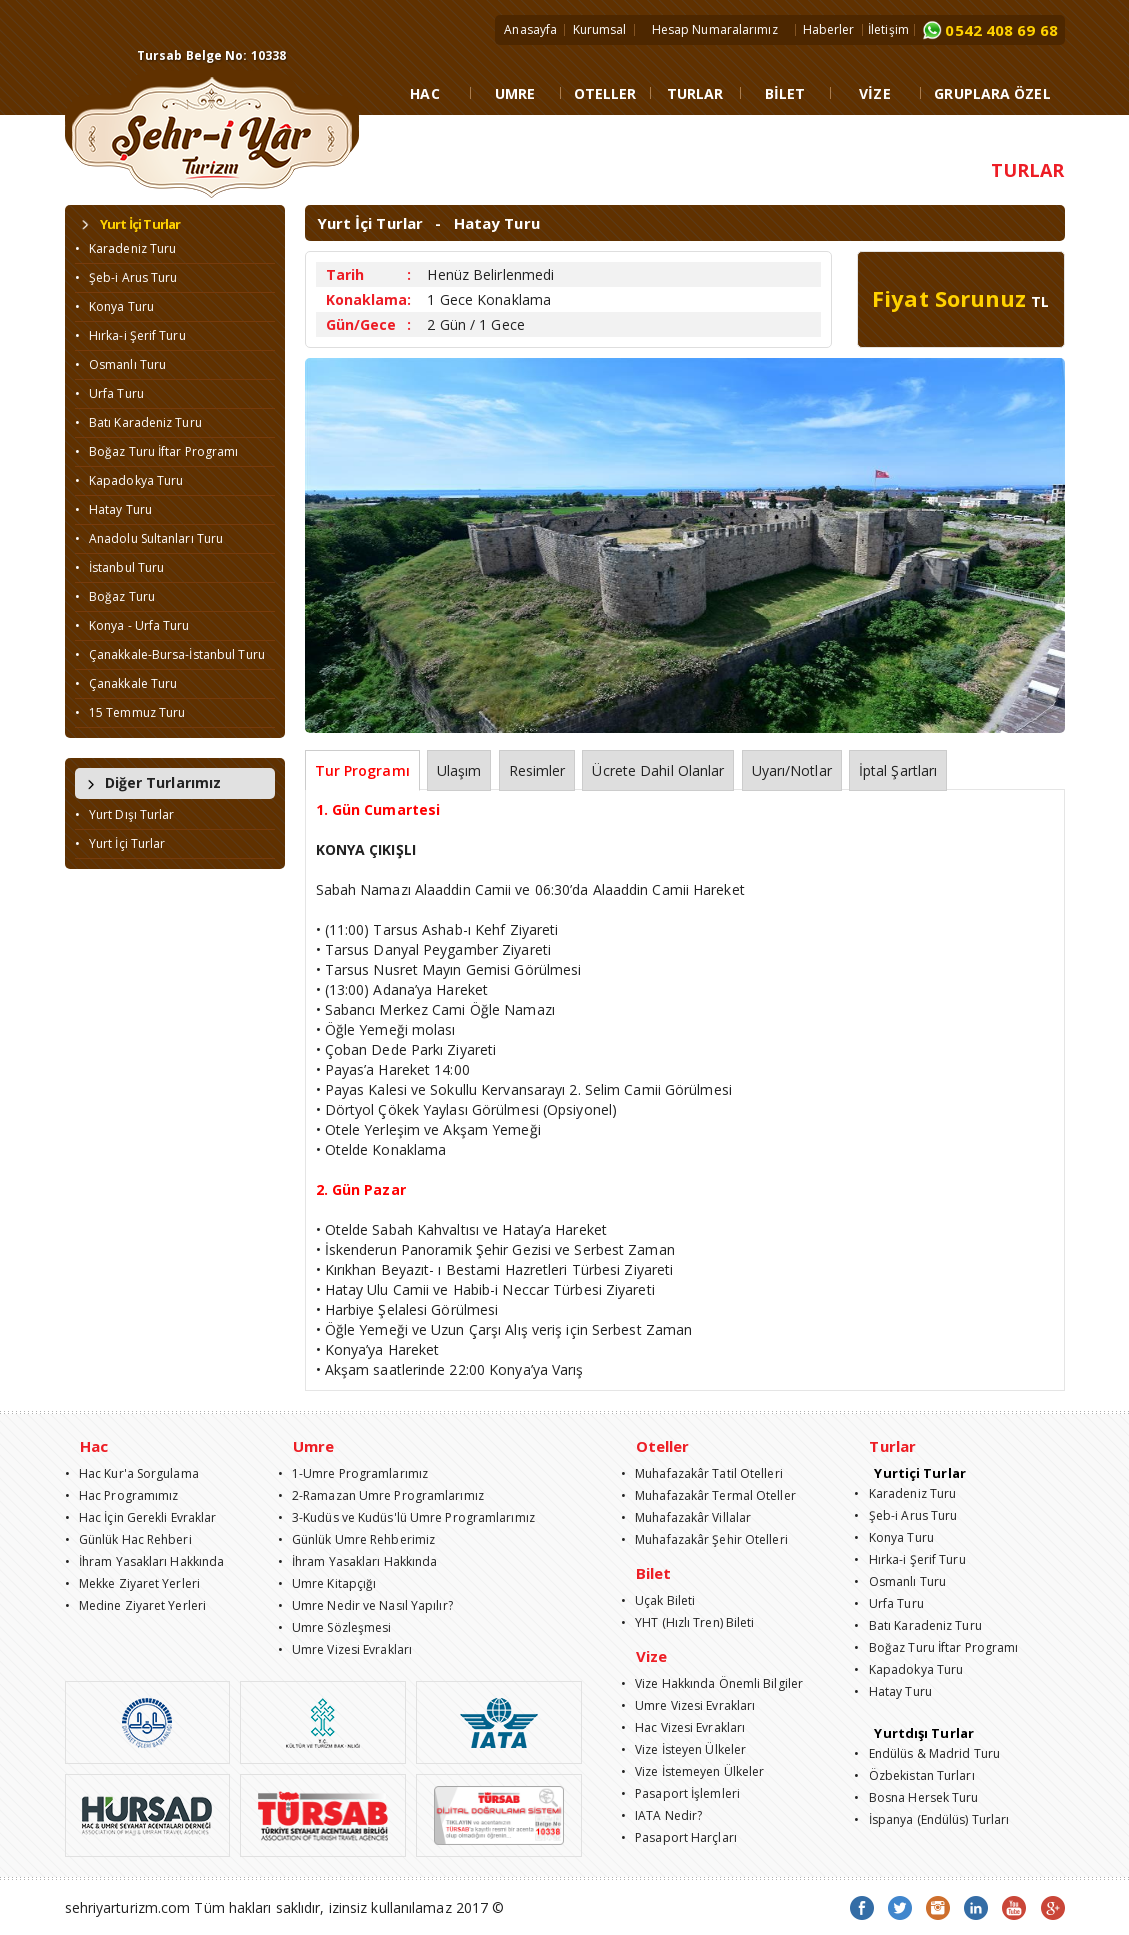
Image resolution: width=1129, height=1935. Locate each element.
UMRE (515, 93)
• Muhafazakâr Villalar (686, 1517)
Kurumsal (600, 29)
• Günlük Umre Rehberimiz (357, 1539)
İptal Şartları (898, 770)
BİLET (785, 93)
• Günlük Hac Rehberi (128, 1539)
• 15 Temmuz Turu (130, 712)
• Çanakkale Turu (126, 683)
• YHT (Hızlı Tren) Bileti (688, 1622)
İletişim (888, 29)
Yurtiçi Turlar (919, 1473)
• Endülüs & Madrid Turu (927, 1753)
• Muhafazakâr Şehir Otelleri (704, 1539)
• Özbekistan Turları (914, 1775)
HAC (424, 93)
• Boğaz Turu (115, 596)
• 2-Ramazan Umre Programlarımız (381, 1495)
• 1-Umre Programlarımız (353, 1473)
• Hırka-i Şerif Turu (130, 335)
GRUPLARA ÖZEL (992, 93)
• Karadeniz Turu (126, 248)
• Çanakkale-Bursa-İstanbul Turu (170, 654)
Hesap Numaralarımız (715, 29)
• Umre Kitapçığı (327, 1583)
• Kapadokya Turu (129, 480)
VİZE (874, 93)
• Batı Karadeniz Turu (138, 422)
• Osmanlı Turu (121, 364)
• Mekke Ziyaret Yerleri (133, 1583)
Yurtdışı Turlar (924, 1733)
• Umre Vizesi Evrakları (345, 1649)
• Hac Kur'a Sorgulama (132, 1473)
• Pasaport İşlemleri (680, 1793)
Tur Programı (362, 770)
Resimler (537, 770)
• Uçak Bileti (658, 1600)
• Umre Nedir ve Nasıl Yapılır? (365, 1605)
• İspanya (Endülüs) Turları (931, 1819)
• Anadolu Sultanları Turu (149, 538)
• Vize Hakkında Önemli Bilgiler (712, 1683)
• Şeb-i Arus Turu (126, 277)
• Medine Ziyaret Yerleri (136, 1605)
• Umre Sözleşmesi (335, 1627)
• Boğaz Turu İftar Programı (157, 451)
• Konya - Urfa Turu (132, 625)
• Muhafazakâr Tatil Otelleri (702, 1473)
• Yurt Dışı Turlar (125, 814)
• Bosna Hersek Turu (916, 1797)
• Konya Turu (114, 306)
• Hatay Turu (113, 509)
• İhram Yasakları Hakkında (145, 1561)
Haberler (829, 29)
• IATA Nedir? (662, 1815)
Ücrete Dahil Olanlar (658, 770)
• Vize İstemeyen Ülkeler (693, 1771)
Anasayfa (530, 29)
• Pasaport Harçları (679, 1837)
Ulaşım (459, 770)
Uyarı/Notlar (792, 770)
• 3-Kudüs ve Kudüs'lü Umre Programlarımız (406, 1517)
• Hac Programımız (122, 1495)
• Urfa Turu (109, 393)
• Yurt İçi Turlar (120, 843)
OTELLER (605, 93)
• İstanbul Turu (120, 567)
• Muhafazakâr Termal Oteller (708, 1495)
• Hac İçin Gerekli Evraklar (141, 1517)
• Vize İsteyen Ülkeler (683, 1749)
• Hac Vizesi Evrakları (683, 1727)
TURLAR (695, 93)
